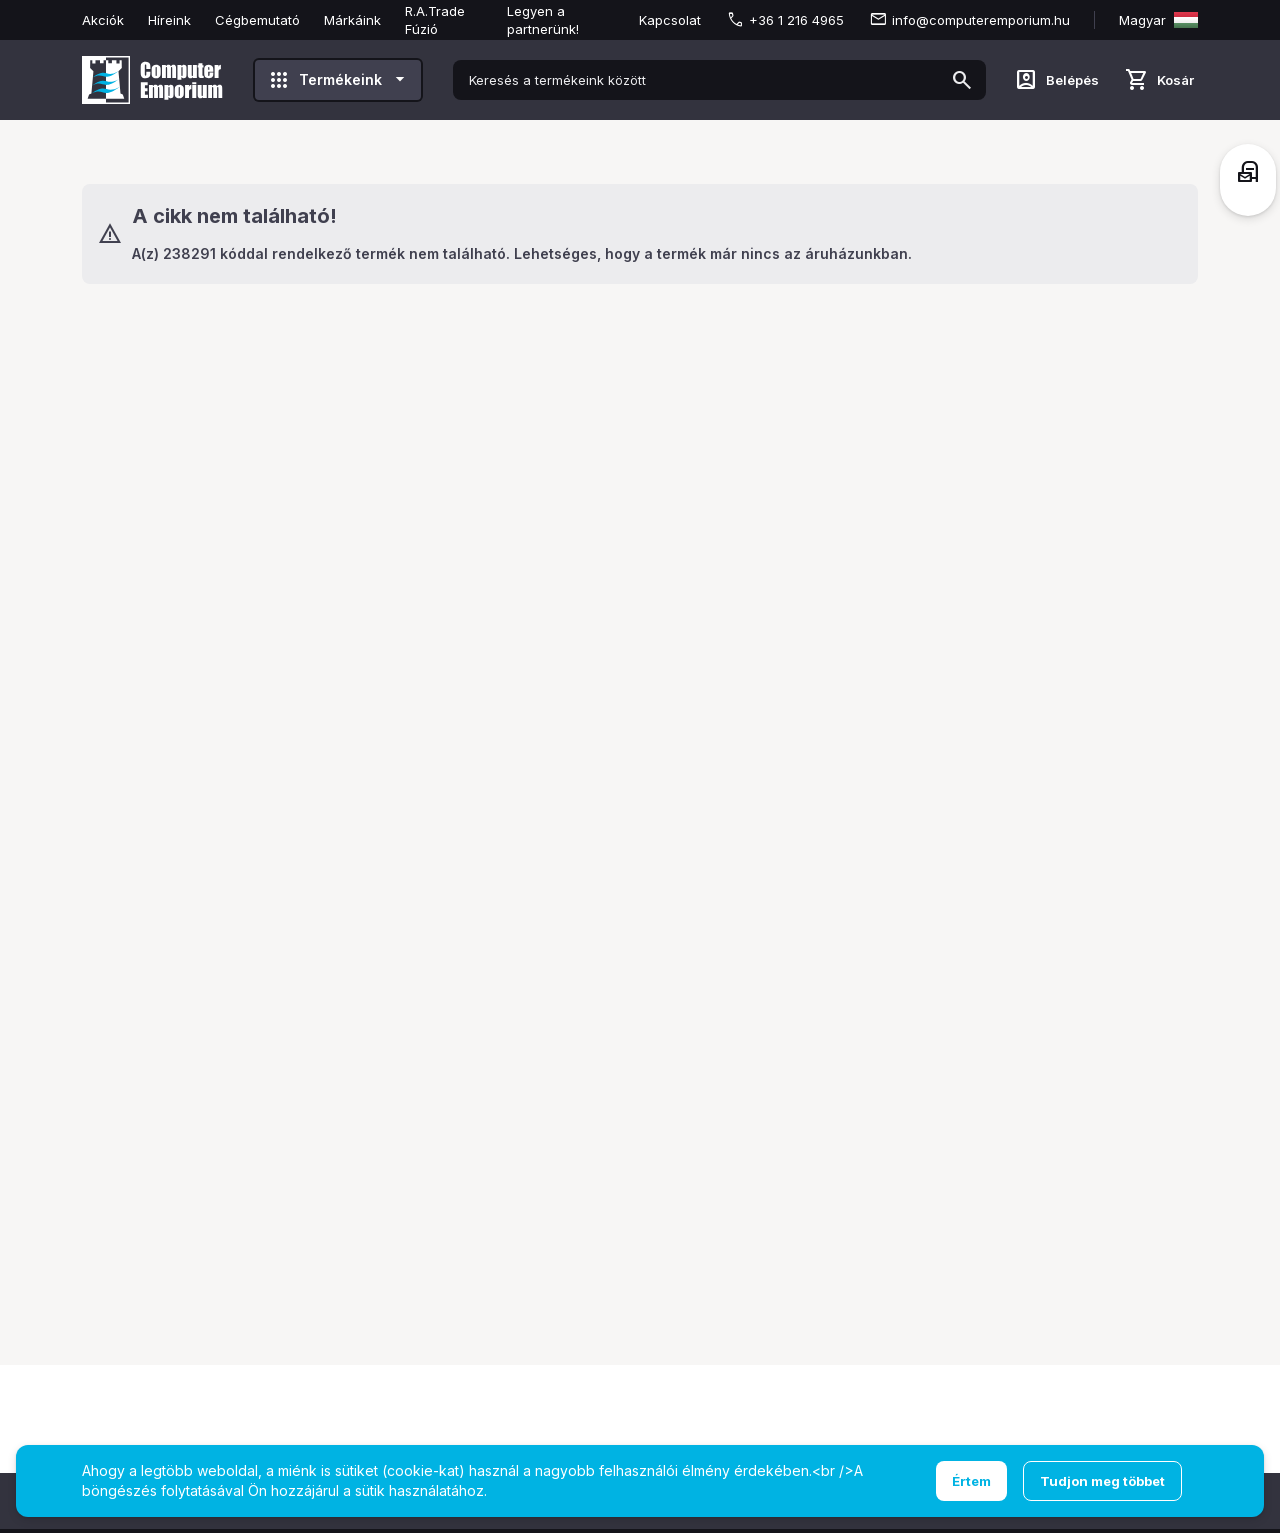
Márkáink (352, 20)
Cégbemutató (257, 20)
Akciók (103, 20)
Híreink (169, 20)
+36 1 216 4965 (796, 20)
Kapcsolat (670, 20)
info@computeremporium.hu (981, 20)
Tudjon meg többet (1102, 1481)
